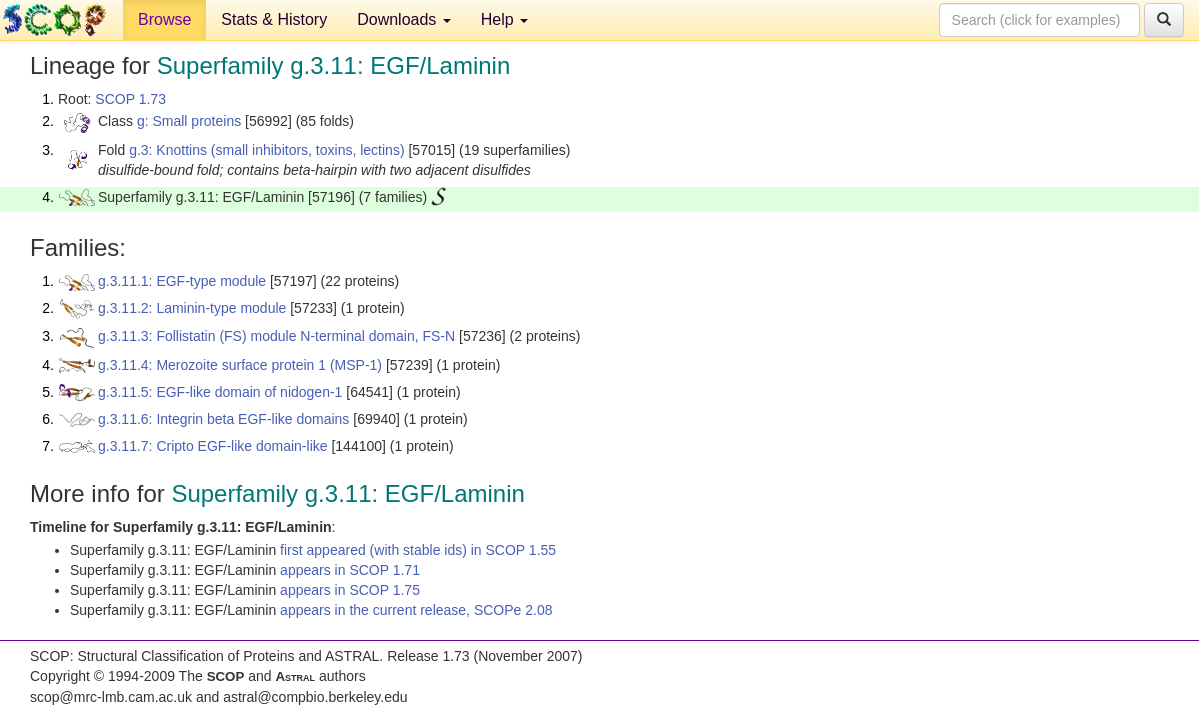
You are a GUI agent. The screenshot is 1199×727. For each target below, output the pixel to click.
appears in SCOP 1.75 (350, 590)
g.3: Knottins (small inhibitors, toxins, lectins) (266, 150)
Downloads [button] (404, 19)
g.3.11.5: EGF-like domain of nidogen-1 (220, 392)
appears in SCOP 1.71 (350, 570)
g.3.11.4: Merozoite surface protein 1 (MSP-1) (240, 365)
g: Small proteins (189, 121)
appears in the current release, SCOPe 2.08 (416, 610)
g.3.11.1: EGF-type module (182, 281)
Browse (164, 19)
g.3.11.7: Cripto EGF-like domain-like (213, 446)
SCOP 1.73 (130, 99)
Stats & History (274, 19)
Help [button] (504, 19)
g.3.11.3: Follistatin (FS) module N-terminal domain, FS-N (276, 336)
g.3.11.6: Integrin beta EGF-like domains (223, 419)
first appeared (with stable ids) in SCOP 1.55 (418, 550)
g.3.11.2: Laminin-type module (192, 308)
